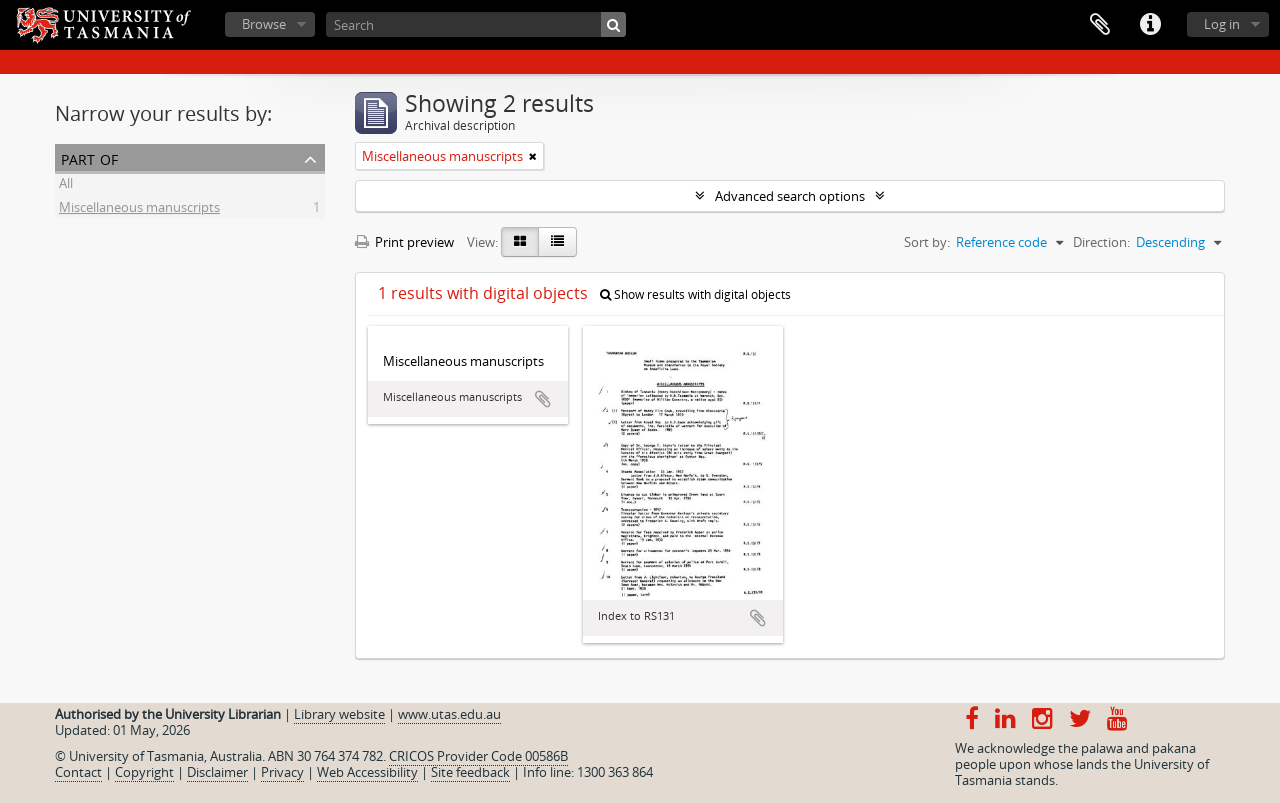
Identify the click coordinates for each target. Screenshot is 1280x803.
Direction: (1101, 242)
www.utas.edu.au (449, 714)
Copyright (144, 772)
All (66, 186)
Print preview (404, 242)
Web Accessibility (367, 772)
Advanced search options (790, 196)
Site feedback (470, 772)
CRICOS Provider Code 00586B (478, 756)
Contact (78, 772)
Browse (264, 24)
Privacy (282, 772)
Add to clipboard (543, 399)
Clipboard (1100, 25)
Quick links (1150, 25)
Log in (1222, 24)
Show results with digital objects (695, 294)
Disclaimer (217, 772)
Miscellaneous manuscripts (139, 210)
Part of (89, 157)
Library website (339, 714)
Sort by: (927, 242)
